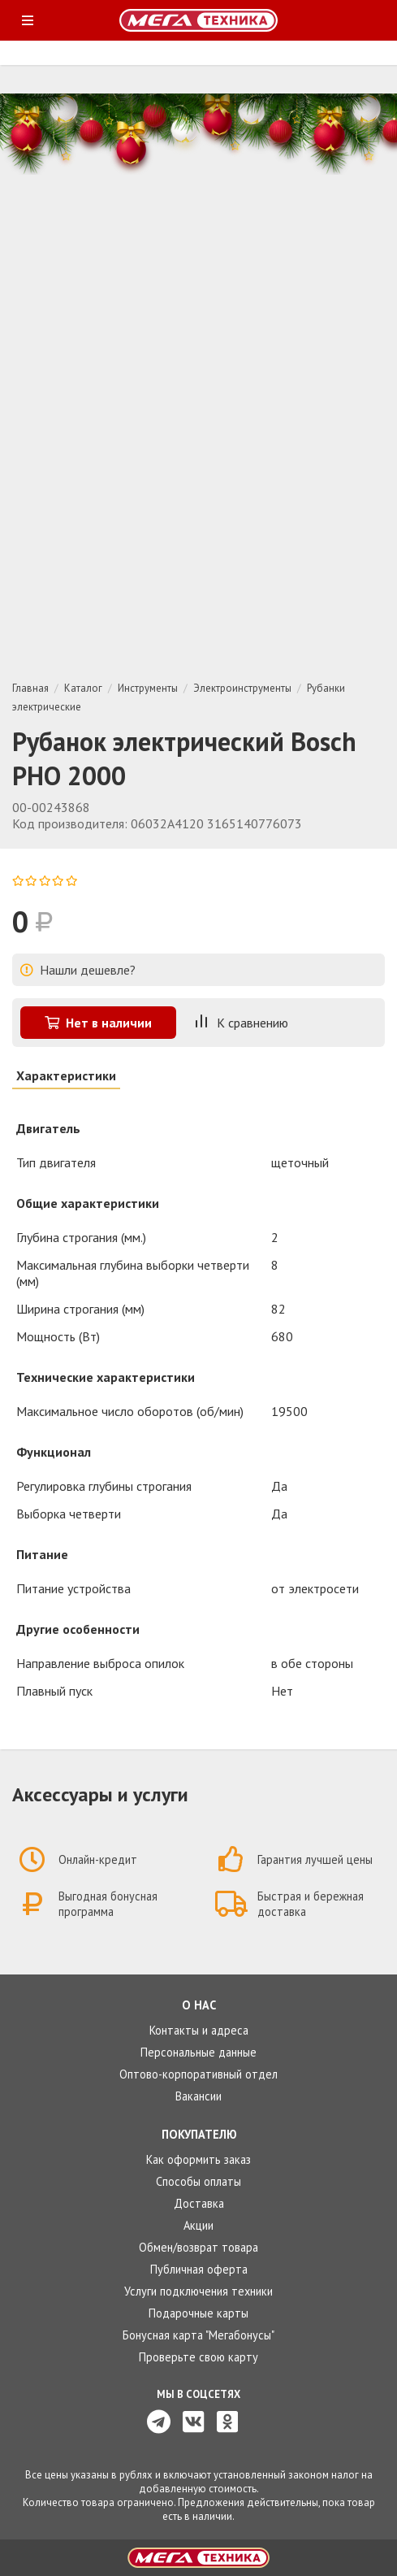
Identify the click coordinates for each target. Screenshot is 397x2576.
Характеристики (66, 1075)
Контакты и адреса (198, 2030)
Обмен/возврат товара (198, 2247)
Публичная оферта (199, 2269)
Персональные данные (198, 2052)
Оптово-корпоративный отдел (198, 2074)
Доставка (199, 2203)
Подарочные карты (198, 2313)
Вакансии (198, 2096)
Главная (30, 688)
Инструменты (148, 688)
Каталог (83, 688)
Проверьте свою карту (198, 2357)
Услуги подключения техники (198, 2291)
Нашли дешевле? (78, 970)
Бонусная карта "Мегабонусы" (198, 2335)
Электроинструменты (242, 688)
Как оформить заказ (198, 2159)
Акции (198, 2225)
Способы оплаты (198, 2181)
